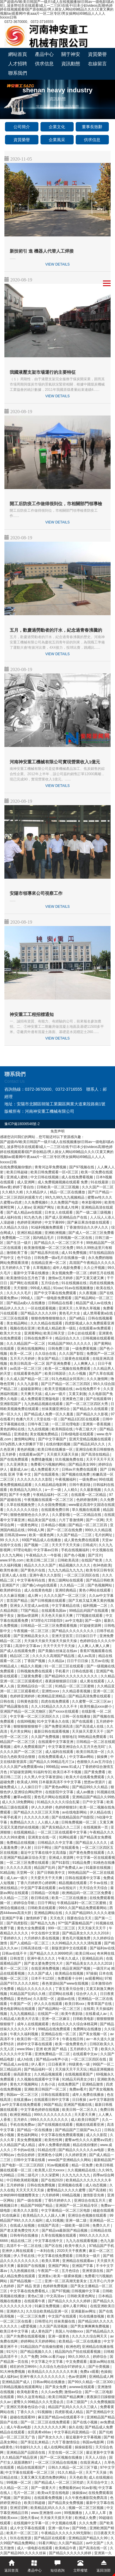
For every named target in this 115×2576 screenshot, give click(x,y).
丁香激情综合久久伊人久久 (87, 1227)
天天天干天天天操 (66, 1545)
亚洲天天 (66, 1308)
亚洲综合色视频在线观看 (87, 2215)
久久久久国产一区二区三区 (65, 1596)
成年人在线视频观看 (33, 2024)
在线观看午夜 (35, 2301)
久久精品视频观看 (48, 2074)
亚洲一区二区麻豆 (56, 2019)
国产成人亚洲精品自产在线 (66, 1217)
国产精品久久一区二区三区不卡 (59, 1243)
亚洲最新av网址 (84, 2311)
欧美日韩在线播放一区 (56, 1449)
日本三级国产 (77, 2402)
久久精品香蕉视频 (76, 1691)
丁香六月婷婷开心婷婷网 (37, 1883)
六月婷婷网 (51, 2195)
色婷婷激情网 (87, 1500)
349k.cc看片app (53, 2357)
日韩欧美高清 (69, 1560)
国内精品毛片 (44, 1238)
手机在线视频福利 (75, 1550)
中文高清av (55, 2296)
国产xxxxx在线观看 (64, 1711)
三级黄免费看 (32, 1676)
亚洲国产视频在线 (78, 2105)
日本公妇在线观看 (82, 1333)
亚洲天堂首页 (63, 1636)
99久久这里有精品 (32, 2397)
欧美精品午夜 (66, 2548)
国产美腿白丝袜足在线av (58, 1651)
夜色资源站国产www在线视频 (65, 1983)
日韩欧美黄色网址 (81, 2296)
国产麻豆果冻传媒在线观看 (88, 1222)
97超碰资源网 (91, 1626)
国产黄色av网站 (57, 1787)
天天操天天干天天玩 (71, 2069)
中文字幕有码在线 (31, 1580)
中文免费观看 (77, 2362)
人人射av (24, 1207)
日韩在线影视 (83, 1671)
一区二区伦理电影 (66, 1424)
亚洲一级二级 (76, 2220)
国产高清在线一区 (93, 2548)
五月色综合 (71, 2271)
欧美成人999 (27, 1782)
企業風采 (57, 139)
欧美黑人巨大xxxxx (50, 2170)
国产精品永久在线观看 (91, 1409)
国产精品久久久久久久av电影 (81, 2150)
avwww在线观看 (82, 2387)
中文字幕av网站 (82, 1757)
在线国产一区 (49, 2014)
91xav (57, 1288)
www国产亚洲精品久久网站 (70, 2160)
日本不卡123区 (43, 1978)
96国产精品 (53, 2105)
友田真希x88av (40, 2432)
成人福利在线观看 (59, 1752)
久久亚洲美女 (17, 1464)
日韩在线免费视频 (41, 2185)
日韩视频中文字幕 (85, 2291)
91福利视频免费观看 (47, 1227)
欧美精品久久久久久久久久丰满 (53, 2372)
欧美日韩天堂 (54, 1333)
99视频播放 (73, 2513)
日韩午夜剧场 (80, 1485)
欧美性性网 (54, 2140)
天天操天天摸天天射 (56, 2518)
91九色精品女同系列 (68, 1379)
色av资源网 (77, 2377)
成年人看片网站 (75, 2306)
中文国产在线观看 (62, 2316)
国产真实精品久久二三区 (61, 1827)
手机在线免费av (23, 2125)
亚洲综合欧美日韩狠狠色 (94, 1449)
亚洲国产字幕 (13, 1918)
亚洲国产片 (11, 1585)
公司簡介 (21, 126)
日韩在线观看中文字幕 (83, 1878)
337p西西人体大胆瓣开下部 (22, 1444)
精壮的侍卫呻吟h (24, 2367)
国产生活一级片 (19, 1243)
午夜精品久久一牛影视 (44, 1555)
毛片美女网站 (21, 1731)
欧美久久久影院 (26, 2210)
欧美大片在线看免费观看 (85, 1777)
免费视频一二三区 (16, 1238)
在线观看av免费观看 (95, 1328)
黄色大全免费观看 (31, 1928)
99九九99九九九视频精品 (65, 1197)
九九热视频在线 (22, 2271)
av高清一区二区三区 (26, 1369)
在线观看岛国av (54, 1611)
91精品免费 (82, 1863)
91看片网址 (47, 2543)
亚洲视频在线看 (70, 2185)
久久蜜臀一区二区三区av (92, 1701)
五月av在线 (100, 1661)
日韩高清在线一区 (35, 1948)
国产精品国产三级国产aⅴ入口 (78, 2130)
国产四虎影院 (17, 1923)
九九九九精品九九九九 (66, 1570)
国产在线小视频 (85, 2422)
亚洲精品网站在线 (48, 1913)
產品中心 (44, 54)
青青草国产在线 (100, 2004)
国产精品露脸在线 (14, 1706)
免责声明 (57, 1131)
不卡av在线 (98, 1883)
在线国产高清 (49, 2225)
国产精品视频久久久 (36, 2352)
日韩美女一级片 (88, 2256)
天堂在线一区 (47, 1419)
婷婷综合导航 (24, 1903)
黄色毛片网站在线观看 (52, 1797)
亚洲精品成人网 (101, 2377)
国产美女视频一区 (93, 2034)
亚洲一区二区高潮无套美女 (66, 2281)
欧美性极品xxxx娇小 (96, 1706)
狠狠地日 (69, 1737)
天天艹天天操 (96, 2472)
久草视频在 (41, 1268)
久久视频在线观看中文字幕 (38, 2079)
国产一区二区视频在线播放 (61, 2457)
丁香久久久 (26, 2412)
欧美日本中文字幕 (14, 2331)
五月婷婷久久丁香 (16, 1268)
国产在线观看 (83, 1721)
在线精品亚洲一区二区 (49, 1263)
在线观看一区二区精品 (89, 1495)
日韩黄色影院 (28, 1701)
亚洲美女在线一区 (42, 1837)
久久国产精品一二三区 (75, 1535)
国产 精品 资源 (29, 2286)
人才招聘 (17, 63)
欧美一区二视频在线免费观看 (68, 1369)
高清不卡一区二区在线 (24, 2246)
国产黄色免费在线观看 (87, 1853)
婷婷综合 (100, 2357)
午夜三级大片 (86, 1429)
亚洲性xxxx (51, 1691)
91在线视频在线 (74, 1283)
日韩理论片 (43, 2321)
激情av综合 (73, 2392)
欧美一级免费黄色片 (71, 2044)
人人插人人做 (49, 1822)
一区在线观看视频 (42, 1308)
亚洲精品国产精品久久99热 (93, 1797)
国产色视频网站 (100, 1585)
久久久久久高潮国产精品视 (53, 1656)
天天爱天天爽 (85, 2115)
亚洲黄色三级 (73, 1399)
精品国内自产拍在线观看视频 (78, 2352)
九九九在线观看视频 (82, 2241)
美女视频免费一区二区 (70, 1273)
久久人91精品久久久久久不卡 (54, 1706)
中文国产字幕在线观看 (39, 1888)
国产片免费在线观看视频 (26, 2336)
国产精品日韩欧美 (100, 1580)
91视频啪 (45, 2412)
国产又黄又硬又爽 (90, 1278)
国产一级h (93, 1621)
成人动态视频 (96, 2185)
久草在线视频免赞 (20, 1505)
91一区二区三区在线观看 (65, 1666)
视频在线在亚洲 (22, 1328)
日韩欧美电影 (84, 2019)
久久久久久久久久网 (50, 2427)
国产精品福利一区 (38, 2069)
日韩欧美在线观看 (42, 1908)
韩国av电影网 (93, 2442)
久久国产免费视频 (45, 1737)
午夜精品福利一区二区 (51, 1495)
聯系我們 (17, 73)
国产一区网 (95, 1520)
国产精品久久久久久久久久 (73, 1631)
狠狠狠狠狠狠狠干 (28, 1726)
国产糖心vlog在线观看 (40, 1585)
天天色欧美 (78, 2477)
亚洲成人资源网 (61, 1858)
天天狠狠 (20, 1288)
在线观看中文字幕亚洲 (56, 1742)
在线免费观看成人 (52, 1757)
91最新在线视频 (99, 1868)
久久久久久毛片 (19, 1293)
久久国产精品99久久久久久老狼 (90, 1913)
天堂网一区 (25, 1873)
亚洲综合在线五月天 (90, 2200)
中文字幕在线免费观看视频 (62, 2135)
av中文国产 (95, 2543)
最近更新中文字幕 (100, 2452)
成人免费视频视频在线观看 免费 (63, 1182)
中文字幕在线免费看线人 (30, 2291)
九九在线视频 (39, 1429)
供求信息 (44, 63)
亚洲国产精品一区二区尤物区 (23, 1711)
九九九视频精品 (22, 2014)
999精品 (52, 1767)
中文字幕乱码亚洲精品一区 (75, 2432)
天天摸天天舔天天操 (63, 1454)
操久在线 (76, 2427)
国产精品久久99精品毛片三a (52, 1762)
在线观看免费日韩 (55, 1510)
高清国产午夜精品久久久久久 (92, 1263)
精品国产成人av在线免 (94, 1303)
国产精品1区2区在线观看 (80, 1419)
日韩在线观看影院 (55, 2095)
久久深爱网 (50, 2175)
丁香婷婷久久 (11, 1938)
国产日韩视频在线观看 (49, 1601)
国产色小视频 (75, 1555)
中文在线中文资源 (45, 1933)
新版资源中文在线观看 (70, 1948)
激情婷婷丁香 (37, 1918)
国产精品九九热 (43, 1923)
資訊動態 (70, 63)
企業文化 (57, 126)
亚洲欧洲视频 (56, 1233)
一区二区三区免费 (31, 2316)
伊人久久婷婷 (42, 1807)
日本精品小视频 (54, 1525)
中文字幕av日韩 (46, 1550)
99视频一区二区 (19, 2482)
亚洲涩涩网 (19, 2508)
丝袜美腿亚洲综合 (56, 1409)
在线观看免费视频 (48, 2498)
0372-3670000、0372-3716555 (28, 22)
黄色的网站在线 (13, 1429)
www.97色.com (12, 1560)
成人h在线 (25, 2059)
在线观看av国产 (32, 1454)
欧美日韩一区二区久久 (80, 2110)
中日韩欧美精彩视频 (22, 2180)
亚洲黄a (45, 2276)
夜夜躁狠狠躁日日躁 (61, 1681)
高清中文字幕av (28, 1646)
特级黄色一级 (80, 2064)
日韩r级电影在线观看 (77, 1434)
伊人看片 (38, 2064)
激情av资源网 (28, 1616)
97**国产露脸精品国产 (76, 1923)
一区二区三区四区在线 (82, 1575)
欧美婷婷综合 (11, 1590)
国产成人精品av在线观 (24, 1212)
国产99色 (80, 2528)
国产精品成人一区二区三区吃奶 (59, 2482)
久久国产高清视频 (53, 2326)
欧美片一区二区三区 (22, 2533)
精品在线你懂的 (85, 2145)
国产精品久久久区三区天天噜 (36, 1812)
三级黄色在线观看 (75, 1359)
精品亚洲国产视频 (76, 1968)
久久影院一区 (44, 1999)
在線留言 (97, 63)
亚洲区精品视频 (30, 1233)
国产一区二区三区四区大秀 (87, 1404)
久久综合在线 (46, 1354)
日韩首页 (17, 1958)
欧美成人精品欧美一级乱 (57, 1328)
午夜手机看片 (11, 1817)
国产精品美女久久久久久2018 (86, 1933)
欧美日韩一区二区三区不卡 (38, 2039)
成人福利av (9, 2377)
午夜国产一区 (21, 2004)
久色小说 (48, 2084)
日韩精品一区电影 (45, 1893)
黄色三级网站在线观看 (66, 1580)
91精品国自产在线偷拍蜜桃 (42, 2347)
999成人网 (36, 1530)
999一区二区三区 (62, 1928)
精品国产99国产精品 (37, 2205)
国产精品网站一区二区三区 (59, 2009)
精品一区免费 (83, 2165)
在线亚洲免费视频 (45, 1968)
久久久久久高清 (19, 1868)
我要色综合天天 (79, 1918)
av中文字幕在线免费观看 (22, 2105)
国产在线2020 (52, 2180)
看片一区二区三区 (14, 1968)
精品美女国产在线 (42, 1520)
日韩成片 (89, 1545)
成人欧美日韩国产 (85, 2120)
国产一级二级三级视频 (94, 1212)
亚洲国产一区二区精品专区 (77, 2205)
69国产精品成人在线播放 (42, 1540)
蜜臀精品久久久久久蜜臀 (67, 2190)
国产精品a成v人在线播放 (26, 1303)
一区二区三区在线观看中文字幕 (63, 1832)
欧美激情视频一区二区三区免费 (49, 1248)
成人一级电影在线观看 (35, 2548)
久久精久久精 (13, 1192)
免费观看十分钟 (70, 1978)
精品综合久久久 (68, 1338)
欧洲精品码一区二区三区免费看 (87, 1893)
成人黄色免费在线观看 (82, 1540)
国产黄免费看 (95, 1772)
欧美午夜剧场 (72, 2014)
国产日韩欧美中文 (51, 1873)
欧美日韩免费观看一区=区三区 (55, 1172)
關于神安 (70, 54)
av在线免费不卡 (88, 1389)
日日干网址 (43, 1848)
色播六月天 (25, 1419)
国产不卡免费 (20, 1495)
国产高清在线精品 (95, 1454)
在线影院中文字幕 (59, 1792)
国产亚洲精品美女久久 (31, 1636)
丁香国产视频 (35, 1661)
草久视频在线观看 (86, 1510)
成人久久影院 (97, 2135)
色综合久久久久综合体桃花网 (75, 2024)
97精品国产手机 (101, 2246)
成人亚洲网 (26, 1182)
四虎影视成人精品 (69, 2412)
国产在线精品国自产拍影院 (73, 1817)
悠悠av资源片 (95, 1782)
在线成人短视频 (22, 2225)
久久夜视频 (88, 1293)
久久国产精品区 (71, 2543)
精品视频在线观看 (73, 1883)
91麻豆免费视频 (48, 2306)
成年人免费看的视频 (54, 2145)
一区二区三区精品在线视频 (56, 2462)
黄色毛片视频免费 (76, 1938)
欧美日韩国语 (56, 1374)
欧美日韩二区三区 (40, 1560)
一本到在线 (45, 2251)
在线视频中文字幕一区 (31, 2523)
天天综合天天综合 (93, 1888)
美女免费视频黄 (30, 2140)
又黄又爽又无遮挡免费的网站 (44, 2477)
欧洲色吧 (73, 2347)
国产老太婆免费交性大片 (44, 1963)
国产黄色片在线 (33, 1570)
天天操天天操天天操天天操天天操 (51, 1641)
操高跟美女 (22, 2074)
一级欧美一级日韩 (75, 2225)
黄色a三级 (36, 2296)
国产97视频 (61, 2291)
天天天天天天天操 (30, 2190)
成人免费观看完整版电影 (40, 1399)
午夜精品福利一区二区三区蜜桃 (82, 1903)
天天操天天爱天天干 (88, 1731)
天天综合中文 (98, 2482)
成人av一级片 (56, 1394)
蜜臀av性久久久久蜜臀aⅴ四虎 (88, 2140)
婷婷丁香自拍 (24, 1187)
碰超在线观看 (103, 2210)
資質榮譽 (97, 54)
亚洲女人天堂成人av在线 (30, 1606)
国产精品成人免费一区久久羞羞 (49, 1414)
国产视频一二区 (37, 1545)
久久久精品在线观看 (47, 1323)
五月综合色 (50, 1283)
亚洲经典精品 (66, 1590)
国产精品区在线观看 (50, 2538)
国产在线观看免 (47, 1474)
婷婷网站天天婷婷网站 (39, 2341)
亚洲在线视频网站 (31, 1349)
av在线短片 (68, 1888)
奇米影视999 (92, 1202)
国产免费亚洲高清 (59, 1726)
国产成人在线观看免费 (18, 1651)
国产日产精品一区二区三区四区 (66, 1384)
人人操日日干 (32, 1787)
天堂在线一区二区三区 (66, 2452)
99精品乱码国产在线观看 (89, 1611)
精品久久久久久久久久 (35, 1989)
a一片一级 (53, 1490)
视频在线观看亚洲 (90, 2125)
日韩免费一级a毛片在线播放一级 (60, 1258)
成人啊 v (35, 1596)
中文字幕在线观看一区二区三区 (30, 2472)
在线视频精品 (24, 1832)
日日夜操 (79, 2100)
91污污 (12, 2352)
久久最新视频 (91, 1490)
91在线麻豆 (11, 2215)
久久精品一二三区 (14, 1898)
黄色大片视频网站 (24, 2084)
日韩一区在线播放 (76, 1716)
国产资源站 (22, 2498)
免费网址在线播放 (87, 2029)
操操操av (79, 2493)
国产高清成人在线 (89, 1726)
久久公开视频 (95, 1268)
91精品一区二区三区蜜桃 (75, 1686)
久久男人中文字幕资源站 (44, 1777)
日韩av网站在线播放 (49, 2382)
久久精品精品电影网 (51, 1485)
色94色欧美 (102, 1565)
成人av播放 (85, 1792)
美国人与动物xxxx (69, 2331)
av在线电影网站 (75, 1812)
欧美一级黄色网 (42, 1535)
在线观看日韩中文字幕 (52, 2100)
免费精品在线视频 (20, 1843)
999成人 (27, 1298)
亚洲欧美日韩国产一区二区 (45, 2089)
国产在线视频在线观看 (56, 2125)
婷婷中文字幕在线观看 (35, 2044)
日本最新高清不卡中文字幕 (60, 1782)
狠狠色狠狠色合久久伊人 (30, 1515)
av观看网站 (94, 1978)
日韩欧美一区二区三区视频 (58, 1187)
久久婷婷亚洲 (76, 2155)
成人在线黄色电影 (38, 1590)
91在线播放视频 (92, 2316)
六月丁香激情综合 (66, 2442)
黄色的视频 (26, 1449)
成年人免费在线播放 (88, 2095)
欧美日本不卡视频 (67, 1772)
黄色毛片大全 (70, 1313)
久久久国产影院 (71, 1354)
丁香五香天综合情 (69, 1989)
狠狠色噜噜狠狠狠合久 (49, 1318)
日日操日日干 (86, 1636)
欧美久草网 (51, 2261)
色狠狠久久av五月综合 (95, 1762)
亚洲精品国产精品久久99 (88, 2538)
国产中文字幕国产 (52, 1439)
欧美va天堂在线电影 (54, 2493)
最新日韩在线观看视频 (52, 1731)
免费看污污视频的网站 (49, 1464)
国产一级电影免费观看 (54, 1298)
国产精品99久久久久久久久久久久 (72, 1676)
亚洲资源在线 (93, 2271)
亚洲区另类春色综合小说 (26, 2407)
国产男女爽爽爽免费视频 (90, 2326)
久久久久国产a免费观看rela (22, 1767)
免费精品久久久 (22, 1822)
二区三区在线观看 (14, 1318)
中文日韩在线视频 (45, 1177)
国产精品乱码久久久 (89, 1444)
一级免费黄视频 (84, 1349)
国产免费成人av (71, 1868)
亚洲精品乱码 (93, 1958)
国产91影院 (61, 1863)
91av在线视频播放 (79, 1288)
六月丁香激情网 (71, 1520)
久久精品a (56, 1661)
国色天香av (29, 2518)
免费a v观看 (89, 2372)
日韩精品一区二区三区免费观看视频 (49, 1626)
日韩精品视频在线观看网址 (21, 2387)
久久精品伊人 (37, 1192)
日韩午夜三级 (39, 1424)
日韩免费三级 (59, 1349)
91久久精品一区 (71, 2472)
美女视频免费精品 (44, 1434)
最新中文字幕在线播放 (31, 1273)
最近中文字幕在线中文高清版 (44, 1853)
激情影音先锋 (94, 2195)
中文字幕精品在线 (66, 1606)
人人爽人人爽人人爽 (94, 1646)
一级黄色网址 (28, 1525)
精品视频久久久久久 (75, 1565)
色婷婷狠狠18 (66, 1807)
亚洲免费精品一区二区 (53, 2054)
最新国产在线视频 (31, 2266)
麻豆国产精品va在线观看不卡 (61, 2417)
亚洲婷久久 (15, 2311)
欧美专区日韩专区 (100, 1570)
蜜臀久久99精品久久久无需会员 (38, 2402)
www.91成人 (70, 1767)
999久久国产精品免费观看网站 (83, 1908)
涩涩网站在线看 (61, 1994)
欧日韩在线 (40, 1898)
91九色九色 (33, 1217)
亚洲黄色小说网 (50, 2155)
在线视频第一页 (96, 1827)
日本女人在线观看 (59, 1212)
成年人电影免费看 (67, 1268)
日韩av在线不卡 (15, 1953)
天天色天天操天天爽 (57, 1616)
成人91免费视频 (74, 1253)
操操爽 (102, 1757)
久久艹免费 (29, 2357)
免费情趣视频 (42, 1459)
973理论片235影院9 (47, 1621)
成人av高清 (86, 1656)
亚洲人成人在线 (14, 1575)
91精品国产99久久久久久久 (70, 1344)
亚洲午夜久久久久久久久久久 (43, 2377)
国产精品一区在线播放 (35, 2130)
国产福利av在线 (102, 1948)
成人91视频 (54, 2220)
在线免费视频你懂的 (16, 1167)
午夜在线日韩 (73, 2039)
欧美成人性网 (68, 1207)
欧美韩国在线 (63, 1429)
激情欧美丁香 (17, 1253)
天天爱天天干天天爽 (47, 1878)
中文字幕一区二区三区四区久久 (35, 1716)
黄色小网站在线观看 (95, 1590)
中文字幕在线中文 (49, 2241)
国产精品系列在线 (45, 1253)
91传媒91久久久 (28, 2447)
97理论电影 (22, 1550)
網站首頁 (17, 54)
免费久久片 (101, 2225)
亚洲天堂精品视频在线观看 (90, 1439)
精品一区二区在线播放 (68, 1192)
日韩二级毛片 (28, 2175)
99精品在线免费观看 (54, 2029)
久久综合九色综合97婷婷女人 (63, 2367)
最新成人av (19, 1469)
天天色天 (57, 1918)
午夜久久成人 (69, 1958)
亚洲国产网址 (44, 1207)
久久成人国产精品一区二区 (28, 1379)
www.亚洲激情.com (46, 2513)
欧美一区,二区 (21, 1354)
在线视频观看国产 (79, 2074)
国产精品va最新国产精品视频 (65, 2230)
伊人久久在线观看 (48, 2004)
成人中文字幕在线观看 (28, 2528)
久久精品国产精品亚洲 (20, 2457)
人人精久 (71, 1490)
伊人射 (26, 1848)
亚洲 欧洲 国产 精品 (52, 2049)
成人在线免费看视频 (77, 1177)
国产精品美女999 (82, 1464)
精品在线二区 (22, 2241)
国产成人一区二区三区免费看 (91, 1233)
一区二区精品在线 (87, 1515)
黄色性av (24, 1999)
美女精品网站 (17, 1323)
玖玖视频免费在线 (69, 1459)
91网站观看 (68, 1837)
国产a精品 (77, 1318)
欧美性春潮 (9, 1570)
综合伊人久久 (87, 1994)
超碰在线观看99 (23, 2417)
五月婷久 (20, 2120)
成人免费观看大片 (45, 1469)
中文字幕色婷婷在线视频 (40, 2110)
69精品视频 (71, 2195)
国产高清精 (98, 2190)
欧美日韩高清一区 (90, 1752)
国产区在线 (54, 2246)
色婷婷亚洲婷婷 (30, 1222)
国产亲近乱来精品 (35, 2442)
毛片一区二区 (24, 2493)
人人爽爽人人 (85, 1364)
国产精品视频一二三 (26, 2281)
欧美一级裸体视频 (67, 2276)
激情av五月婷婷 (61, 1278)
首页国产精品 (17, 1601)
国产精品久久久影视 (92, 1414)
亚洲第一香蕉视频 (96, 1424)
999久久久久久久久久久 (53, 2115)
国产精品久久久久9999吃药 (52, 1953)
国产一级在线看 (30, 2200)
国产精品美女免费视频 (66, 2503)
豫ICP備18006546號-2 (22, 1124)
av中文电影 (74, 1621)
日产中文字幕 (93, 1802)
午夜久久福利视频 (24, 2034)
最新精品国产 (104, 2160)
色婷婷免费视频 (55, 2286)
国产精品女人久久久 (91, 1843)
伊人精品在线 (101, 1812)
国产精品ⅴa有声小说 (52, 2059)
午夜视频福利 (66, 1479)
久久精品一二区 (72, 1585)
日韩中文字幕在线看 (29, 2160)
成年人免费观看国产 (29, 1747)
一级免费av (88, 1479)
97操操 (91, 1973)
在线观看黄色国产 (28, 1374)
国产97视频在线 (82, 1167)
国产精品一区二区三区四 (88, 1525)
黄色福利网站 (28, 2135)
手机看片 (62, 1671)
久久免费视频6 (36, 1202)
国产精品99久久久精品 (90, 1787)
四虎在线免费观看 (55, 1701)
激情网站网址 (25, 1439)
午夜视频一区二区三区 (31, 1631)
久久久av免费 (51, 2392)
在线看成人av (96, 2014)
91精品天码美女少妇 (78, 2079)
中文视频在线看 (64, 2523)
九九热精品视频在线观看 (44, 1404)
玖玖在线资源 (21, 2538)
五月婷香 (9, 1454)
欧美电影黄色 (28, 2392)
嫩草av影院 (22, 1797)
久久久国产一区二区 (98, 1187)
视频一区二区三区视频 (86, 2508)
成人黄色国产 (42, 2331)
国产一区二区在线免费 (65, 1530)
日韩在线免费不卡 (38, 1338)
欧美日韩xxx (85, 1953)
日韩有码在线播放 (24, 2235)
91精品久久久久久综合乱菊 (59, 1802)
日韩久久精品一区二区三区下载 (73, 2467)
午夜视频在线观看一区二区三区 (49, 1500)
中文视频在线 (102, 1550)
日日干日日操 (78, 1661)
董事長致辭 (92, 126)
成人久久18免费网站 (18, 1802)
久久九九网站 (13, 1555)
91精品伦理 (47, 2150)
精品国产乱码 (45, 1868)
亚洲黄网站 (33, 1333)
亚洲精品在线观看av (78, 2261)
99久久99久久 (79, 2357)
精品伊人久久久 (13, 1308)
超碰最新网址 (32, 1389)
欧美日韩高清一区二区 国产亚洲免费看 (41, 1364)
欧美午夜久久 (76, 2246)
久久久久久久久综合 (22, 1510)
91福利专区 (42, 1772)
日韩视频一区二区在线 (75, 1238)
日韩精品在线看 (61, 1303)
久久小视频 (77, 1374)
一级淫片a (101, 1968)
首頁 (57, 106)
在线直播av (22, 2100)
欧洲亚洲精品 (21, 2115)
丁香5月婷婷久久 (58, 2200)
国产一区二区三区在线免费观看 (46, 2422)
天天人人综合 (96, 2457)
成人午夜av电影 (19, 2427)
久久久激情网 (98, 1379)
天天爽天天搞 (32, 1394)
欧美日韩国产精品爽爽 (66, 2397)
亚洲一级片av (59, 2528)
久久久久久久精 (37, 1817)
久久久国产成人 (40, 1973)
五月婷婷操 (15, 2185)
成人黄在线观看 (92, 1681)
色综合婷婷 (26, 2155)
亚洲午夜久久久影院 (45, 1575)
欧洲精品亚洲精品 (52, 1696)
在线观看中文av (86, 2054)
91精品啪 (7, 1873)
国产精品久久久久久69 (39, 1313)
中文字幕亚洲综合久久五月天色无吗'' (77, 1747)
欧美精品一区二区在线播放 (80, 2341)
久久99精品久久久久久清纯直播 (77, 1943)
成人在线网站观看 (58, 2447)
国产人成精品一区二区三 (30, 1943)
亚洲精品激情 (93, 2084)
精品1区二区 (20, 1656)
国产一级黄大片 (44, 2488)
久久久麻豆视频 (13, 1596)
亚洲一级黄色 (59, 2336)
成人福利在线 (11, 1217)
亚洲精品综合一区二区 (35, 1686)
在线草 (88, 2009)
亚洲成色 (21, 1434)
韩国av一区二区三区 (22, 2095)
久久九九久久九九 (76, 2175)
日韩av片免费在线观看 (80, 1469)
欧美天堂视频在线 (59, 1389)
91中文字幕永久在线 (53, 1721)
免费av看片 (78, 2089)
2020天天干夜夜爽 (72, 2251)
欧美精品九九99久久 (26, 1490)
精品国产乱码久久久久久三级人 (73, 2407)
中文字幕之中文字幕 (47, 2362)
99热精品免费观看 (93, 1737)
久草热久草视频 (88, 1308)
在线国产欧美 (92, 1560)
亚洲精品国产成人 (16, 2382)
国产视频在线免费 (76, 1474)
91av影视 (89, 2488)
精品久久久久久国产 (40, 1565)
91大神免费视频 (13, 2372)
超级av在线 (66, 1999)
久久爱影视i (61, 1515)
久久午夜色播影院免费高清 (86, 2498)
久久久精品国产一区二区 (26, 1344)
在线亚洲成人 (91, 2462)
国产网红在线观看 (24, 1283)
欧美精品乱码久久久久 (49, 2508)
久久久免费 (88, 2523)
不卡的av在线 (24, 2150)
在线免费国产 (69, 2084)
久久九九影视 (28, 1384)
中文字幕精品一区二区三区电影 (66, 2210)
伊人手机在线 (24, 2256)
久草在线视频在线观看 (59, 2235)
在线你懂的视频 (58, 1444)
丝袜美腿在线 (65, 2321)
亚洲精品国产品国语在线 (26, 2452)
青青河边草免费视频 (51, 1167)
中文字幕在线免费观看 (56, 2256)
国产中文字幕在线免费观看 (55, 1293)
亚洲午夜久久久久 (41, 1958)
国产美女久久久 (51, 2437)
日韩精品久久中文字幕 (56, 1843)
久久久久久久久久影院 (35, 1479)
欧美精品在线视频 (69, 1973)
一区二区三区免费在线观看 (28, 1863)
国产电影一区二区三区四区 (23, 2165)
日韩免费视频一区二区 (79, 1822)
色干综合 (24, 1258)
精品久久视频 (32, 1666)
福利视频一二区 (95, 1606)
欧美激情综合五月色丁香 (26, 1278)
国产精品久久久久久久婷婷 (69, 2301)
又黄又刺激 (77, 1394)
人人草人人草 (96, 2513)
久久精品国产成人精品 (18, 2145)
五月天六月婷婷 (22, 1359)
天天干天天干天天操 (59, 1646)
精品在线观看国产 (31, 2467)
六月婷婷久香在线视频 (42, 1938)
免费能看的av (69, 2488)
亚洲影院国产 (11, 1404)
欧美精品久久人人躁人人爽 (44, 2215)
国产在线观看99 (99, 1399)
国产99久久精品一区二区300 (91, 2382)
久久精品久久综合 (14, 1227)
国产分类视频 (99, 2367)
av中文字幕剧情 (101, 2100)
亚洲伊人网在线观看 (18, 2251)
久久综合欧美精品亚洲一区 (47, 2311)
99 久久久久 (10, 1540)
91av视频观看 (58, 2165)
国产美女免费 (56, 2387)
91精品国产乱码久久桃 (28, 1994)
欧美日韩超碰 (17, 1172)
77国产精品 (30, 1611)
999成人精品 (41, 1288)
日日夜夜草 (57, 2064)
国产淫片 (95, 1555)
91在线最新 (100, 1182)
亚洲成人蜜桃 (17, 1177)
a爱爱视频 (29, 2326)
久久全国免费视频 (52, 1505)
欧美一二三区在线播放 (70, 1898)
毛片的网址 (104, 1535)
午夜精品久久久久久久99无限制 (66, 2533)
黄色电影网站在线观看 (18, 2009)
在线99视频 (26, 1721)
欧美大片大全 (11, 1333)
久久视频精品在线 (82, 2170)
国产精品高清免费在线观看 (89, 1696)
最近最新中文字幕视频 (84, 2437)
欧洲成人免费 (86, 2518)
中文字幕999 (55, 1222)
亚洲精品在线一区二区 (59, 2034)
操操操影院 (84, 2447)
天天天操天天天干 (92, 1928)
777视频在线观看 (90, 1616)
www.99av (25, 2049)
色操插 (106, 2372)
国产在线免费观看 (14, 1459)
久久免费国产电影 (65, 1202)
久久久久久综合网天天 (90, 2336)
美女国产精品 (49, 1359)
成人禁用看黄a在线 (98, 1313)
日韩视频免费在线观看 (35, 1671)
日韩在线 (7, 1701)
